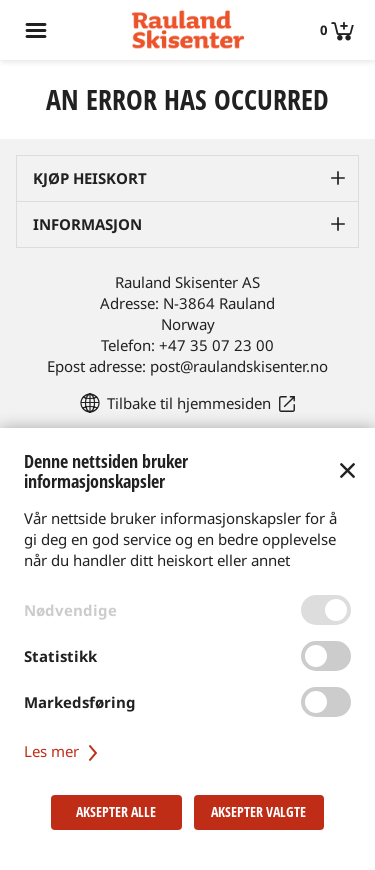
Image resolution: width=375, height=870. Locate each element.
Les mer (63, 751)
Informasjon (87, 224)
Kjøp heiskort (90, 178)
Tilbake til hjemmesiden (189, 403)
